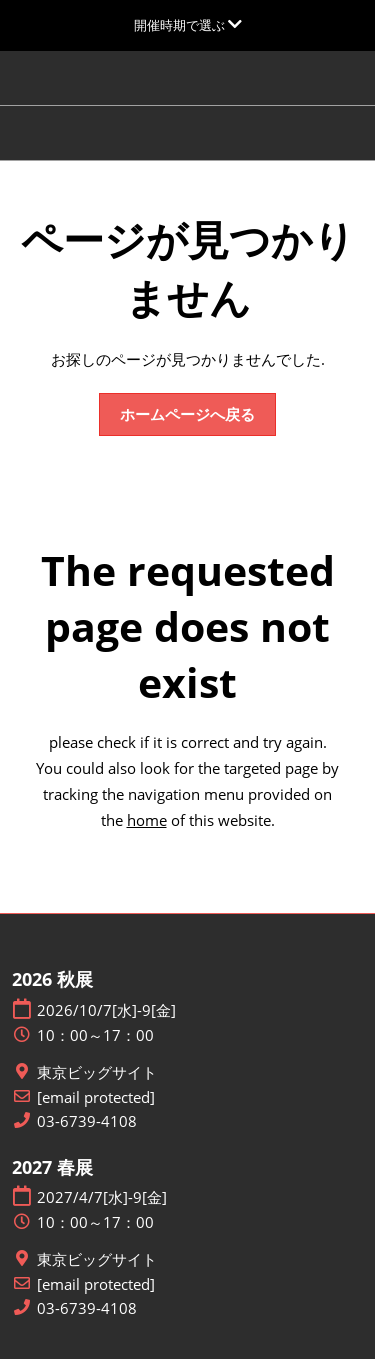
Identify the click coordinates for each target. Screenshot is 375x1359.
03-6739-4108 (87, 1121)
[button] (187, 415)
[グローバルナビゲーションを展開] (188, 25)
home (147, 820)
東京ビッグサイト (97, 1072)
